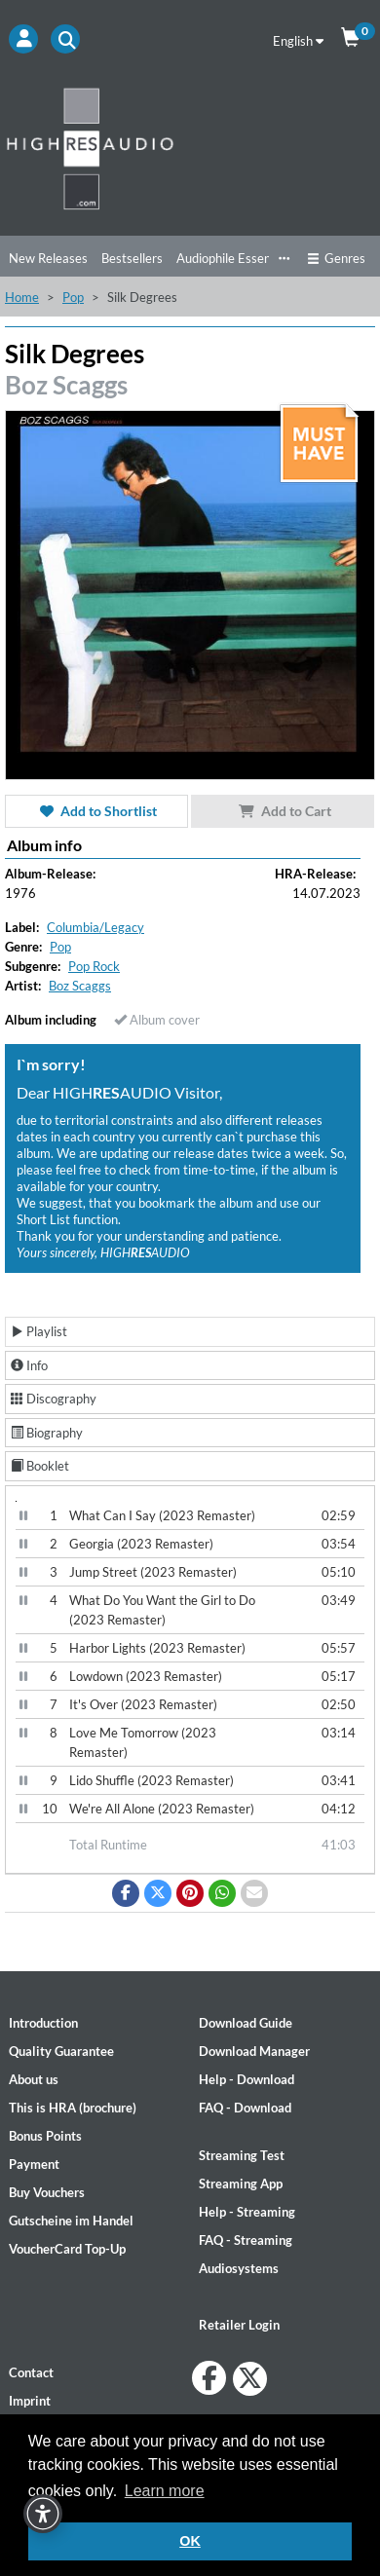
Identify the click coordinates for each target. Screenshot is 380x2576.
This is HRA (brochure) (72, 2107)
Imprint (30, 2400)
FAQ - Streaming (245, 2240)
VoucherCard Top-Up (67, 2249)
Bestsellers (132, 258)
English (298, 41)
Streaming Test (242, 2155)
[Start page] (190, 148)
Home (22, 297)
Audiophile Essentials (235, 258)
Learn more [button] (165, 2491)
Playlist (39, 1331)
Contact (31, 2372)
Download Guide (245, 2023)
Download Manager (254, 2051)
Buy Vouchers (47, 2192)
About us (33, 2079)
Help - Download (246, 2079)
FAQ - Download (245, 2107)
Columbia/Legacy (95, 927)
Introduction (43, 2023)
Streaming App (241, 2183)
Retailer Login (239, 2325)
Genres (336, 258)
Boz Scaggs (66, 384)
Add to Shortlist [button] (96, 811)
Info (29, 1365)
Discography (53, 1398)
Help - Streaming (247, 2212)
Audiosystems (239, 2268)
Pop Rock (94, 966)
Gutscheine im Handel (71, 2220)
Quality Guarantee (61, 2051)
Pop (73, 297)
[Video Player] (16, 1501)
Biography (47, 1432)
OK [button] (190, 2541)
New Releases (48, 258)
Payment (34, 2164)
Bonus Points (45, 2136)
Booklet (40, 1466)
